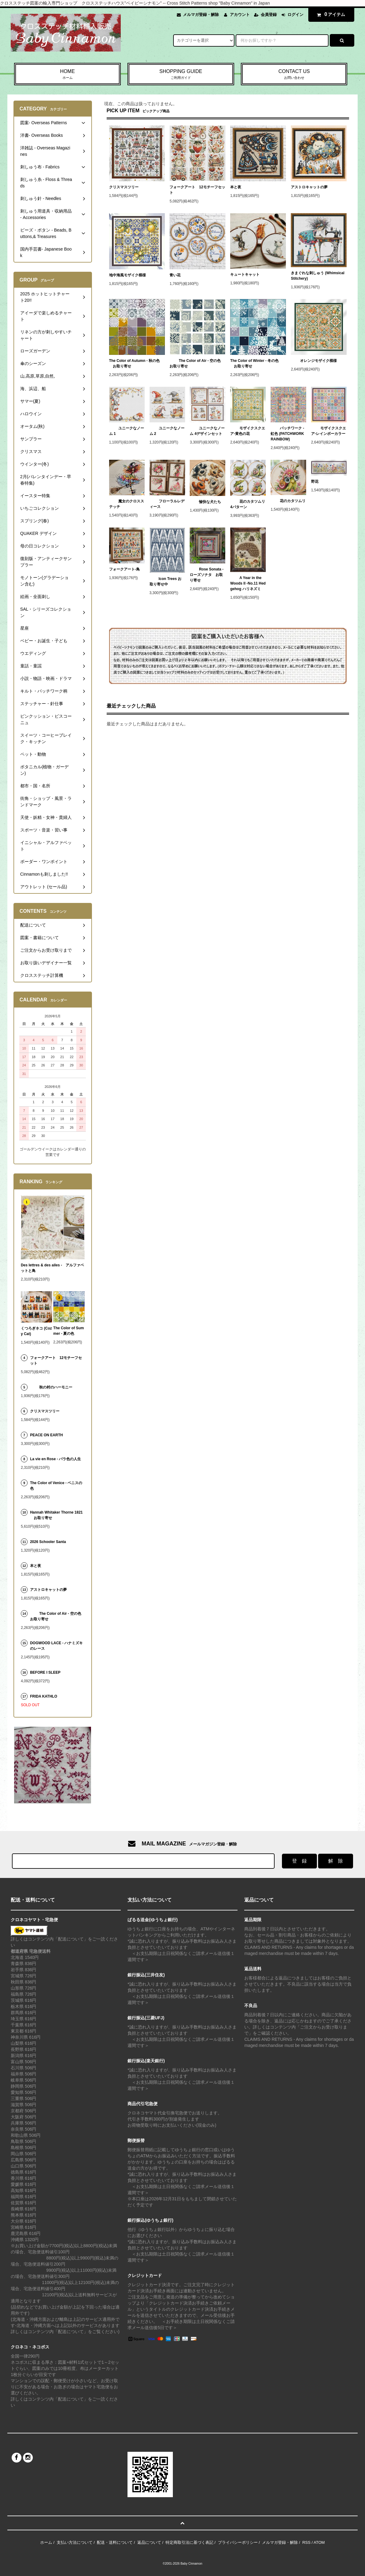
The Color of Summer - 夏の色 (68, 1331)
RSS (306, 2542)
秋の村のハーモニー (51, 1387)
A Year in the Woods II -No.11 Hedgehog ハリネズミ (248, 583)
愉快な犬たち (205, 502)
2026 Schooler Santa (48, 1542)
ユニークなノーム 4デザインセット (207, 431)
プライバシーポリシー (238, 2542)
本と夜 (235, 187)
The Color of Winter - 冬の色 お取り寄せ (254, 363)
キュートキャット (245, 274)
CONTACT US (294, 74)
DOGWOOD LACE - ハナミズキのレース (56, 1646)
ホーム (46, 2542)
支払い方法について (75, 2542)
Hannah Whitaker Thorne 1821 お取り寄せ (56, 1515)
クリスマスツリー (124, 187)
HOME (67, 74)
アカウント (240, 14)
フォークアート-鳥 (124, 569)
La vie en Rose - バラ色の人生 (55, 1459)
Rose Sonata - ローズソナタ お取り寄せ (206, 574)
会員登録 (269, 14)
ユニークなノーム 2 (167, 431)
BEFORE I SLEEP (45, 1672)
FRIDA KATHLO (43, 1696)
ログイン (295, 14)
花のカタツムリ (288, 501)
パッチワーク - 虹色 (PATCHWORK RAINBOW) (287, 433)
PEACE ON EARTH (46, 1435)
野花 (316, 481)
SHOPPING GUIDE (180, 74)
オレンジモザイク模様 (314, 361)
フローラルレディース (167, 504)
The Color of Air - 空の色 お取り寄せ (195, 363)
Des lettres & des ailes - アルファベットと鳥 (52, 1268)
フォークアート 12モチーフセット (197, 190)
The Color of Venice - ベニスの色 (56, 1486)
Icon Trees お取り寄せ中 (166, 581)
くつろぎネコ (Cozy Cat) (36, 1331)
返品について (149, 2542)
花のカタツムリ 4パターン (247, 504)
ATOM (319, 2542)
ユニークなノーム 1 (126, 431)
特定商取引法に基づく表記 (189, 2542)
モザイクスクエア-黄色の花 (247, 431)
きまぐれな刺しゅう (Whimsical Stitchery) (317, 276)
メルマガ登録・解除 (201, 14)
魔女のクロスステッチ (126, 504)
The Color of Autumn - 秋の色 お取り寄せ (134, 363)
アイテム (329, 14)
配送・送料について (115, 2542)
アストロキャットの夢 (309, 187)
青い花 (175, 275)
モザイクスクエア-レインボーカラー (328, 431)
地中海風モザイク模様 (127, 275)
